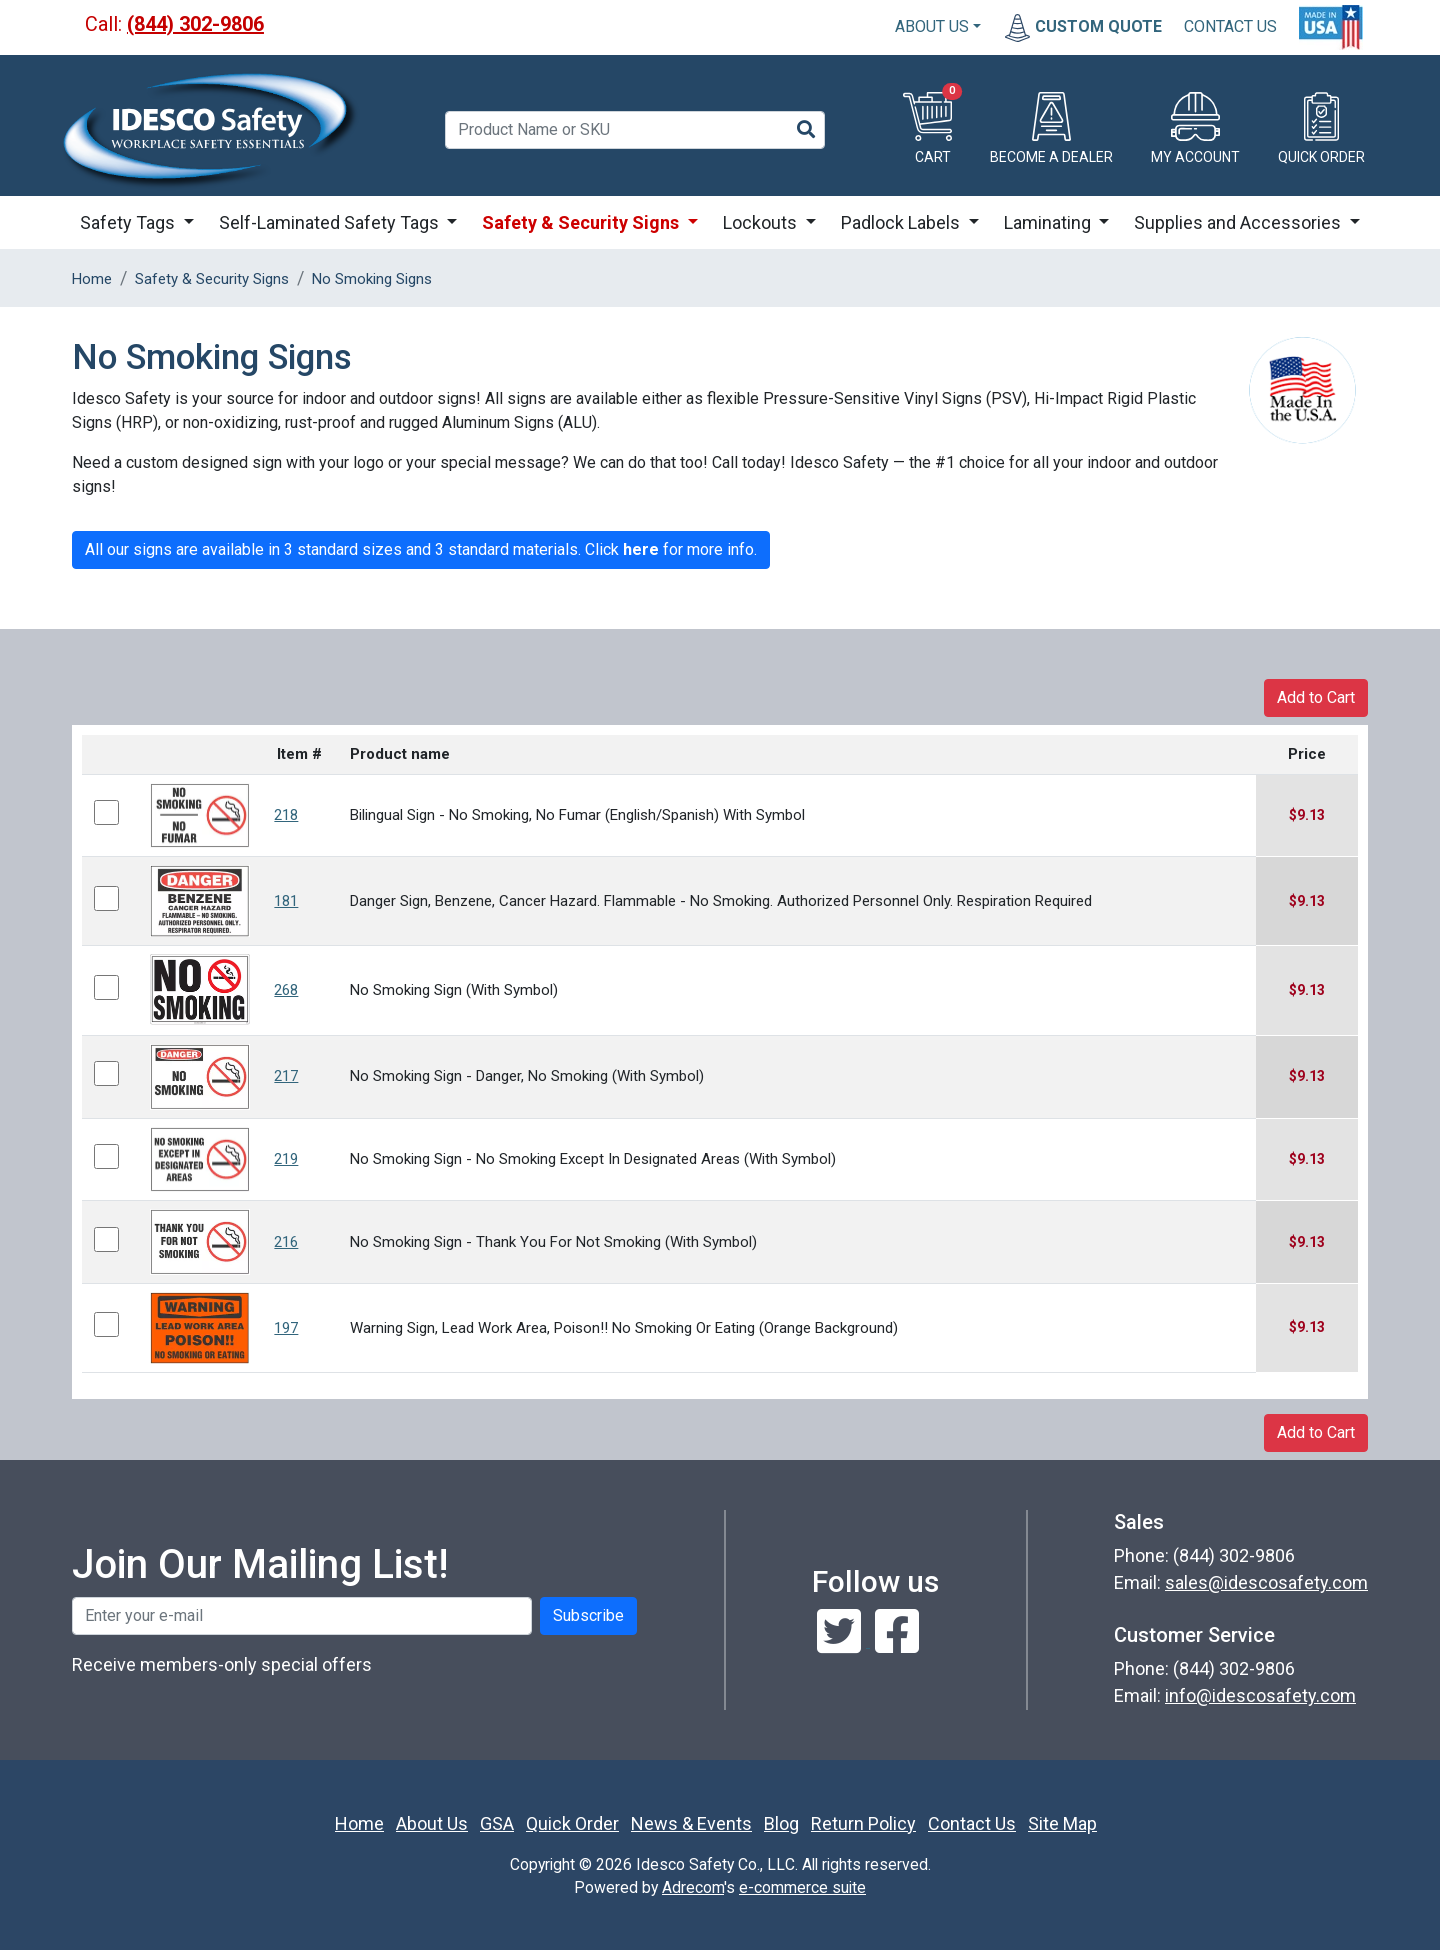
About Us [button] (932, 26)
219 (286, 1159)
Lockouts (762, 222)
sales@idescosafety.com (1266, 1582)
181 (286, 901)
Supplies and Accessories (1239, 222)
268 (286, 990)
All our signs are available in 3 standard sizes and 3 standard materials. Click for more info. (421, 549)
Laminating (1049, 222)
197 (286, 1328)
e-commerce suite (802, 1887)
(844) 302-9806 (195, 24)
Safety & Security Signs (582, 222)
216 (286, 1242)
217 (286, 1076)
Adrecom (693, 1887)
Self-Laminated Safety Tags (331, 222)
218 (286, 815)
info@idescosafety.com (1260, 1695)
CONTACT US (1230, 26)
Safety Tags (129, 222)
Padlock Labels (902, 222)
